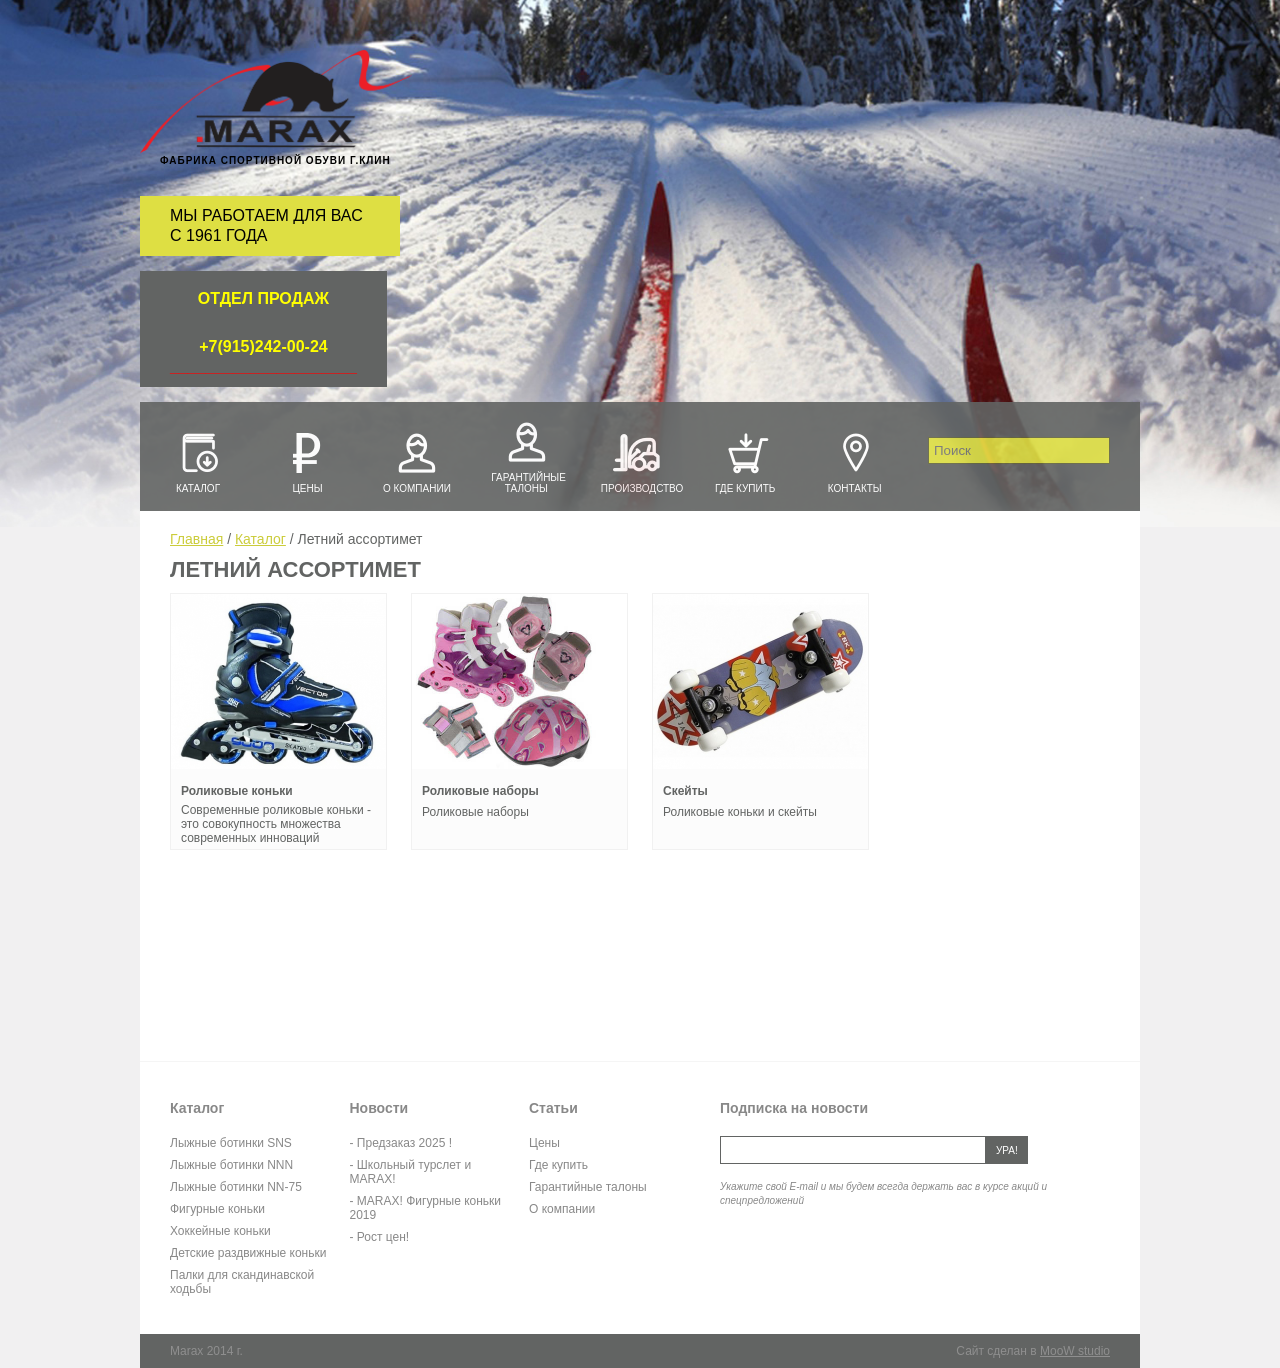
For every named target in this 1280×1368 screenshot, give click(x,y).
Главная (196, 539)
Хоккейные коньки (220, 1231)
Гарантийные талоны (526, 455)
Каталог (198, 461)
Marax (276, 102)
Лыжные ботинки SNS (231, 1143)
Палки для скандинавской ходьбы (242, 1282)
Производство (636, 461)
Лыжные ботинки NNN (231, 1165)
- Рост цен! (380, 1237)
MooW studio (1075, 1351)
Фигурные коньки (217, 1209)
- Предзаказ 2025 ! (401, 1143)
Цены (307, 461)
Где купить (745, 461)
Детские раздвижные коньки (248, 1253)
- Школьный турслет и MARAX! (411, 1172)
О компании (417, 461)
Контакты (855, 461)
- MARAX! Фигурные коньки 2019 (426, 1208)
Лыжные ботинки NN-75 (236, 1187)
